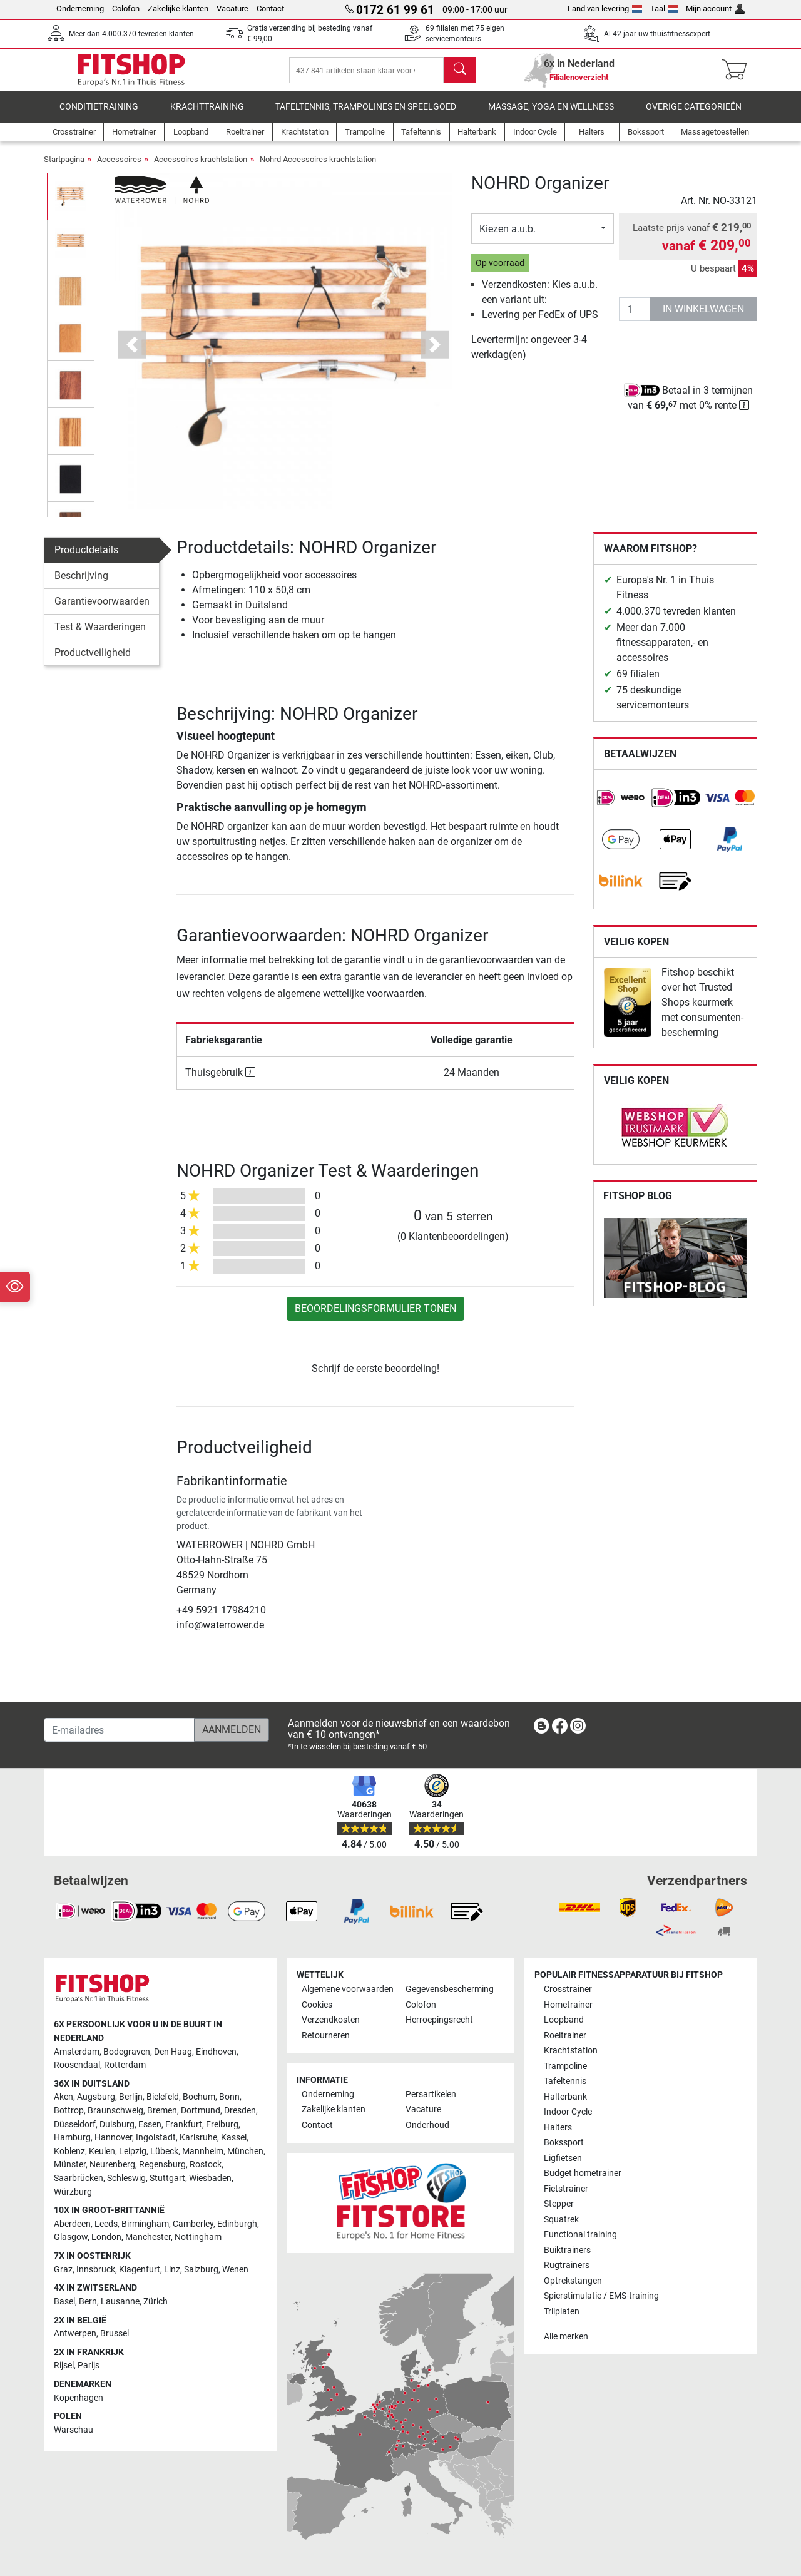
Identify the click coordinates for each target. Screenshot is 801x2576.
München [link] (245, 2151)
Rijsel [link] (64, 2365)
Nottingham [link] (198, 2237)
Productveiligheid (92, 661)
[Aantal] (634, 318)
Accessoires (119, 168)
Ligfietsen (563, 2158)
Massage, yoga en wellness (551, 115)
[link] (621, 806)
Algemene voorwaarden (348, 1989)
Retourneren (326, 2035)
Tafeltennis (565, 2081)
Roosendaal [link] (77, 2065)
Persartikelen (431, 2094)
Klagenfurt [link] (139, 2269)
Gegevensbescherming (450, 1989)
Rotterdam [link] (125, 2065)
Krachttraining (207, 115)
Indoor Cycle (568, 2112)
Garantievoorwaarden (102, 610)
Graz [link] (63, 2269)
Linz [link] (172, 2269)
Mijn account (715, 8)
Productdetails (86, 559)
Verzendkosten (331, 2020)
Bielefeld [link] (162, 2097)
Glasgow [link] (71, 2237)
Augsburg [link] (96, 2097)
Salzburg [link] (201, 2269)
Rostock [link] (206, 2164)
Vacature (232, 8)
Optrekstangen (573, 2281)
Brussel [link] (114, 2333)
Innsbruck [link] (95, 2269)
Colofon (126, 8)
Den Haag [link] (173, 2052)
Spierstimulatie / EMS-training (601, 2296)
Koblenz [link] (69, 2151)
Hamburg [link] (72, 2137)
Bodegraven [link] (126, 2052)
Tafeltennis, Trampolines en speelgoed (365, 115)
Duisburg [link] (117, 2124)
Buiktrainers (567, 2250)
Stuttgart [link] (167, 2178)
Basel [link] (64, 2301)
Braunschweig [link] (115, 2110)
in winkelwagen (703, 318)
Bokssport (564, 2142)
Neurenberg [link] (112, 2164)
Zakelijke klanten (178, 8)
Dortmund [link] (200, 2110)
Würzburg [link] (73, 2192)
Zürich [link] (155, 2301)
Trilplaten (561, 2311)
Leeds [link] (106, 2224)
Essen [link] (149, 2124)
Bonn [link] (229, 2097)
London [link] (106, 2237)
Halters (558, 2127)
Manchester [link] (148, 2237)
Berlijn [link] (131, 2097)
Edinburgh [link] (237, 2224)
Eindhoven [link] (216, 2052)
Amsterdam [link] (76, 2052)
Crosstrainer (568, 1989)
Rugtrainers (566, 2265)
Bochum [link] (199, 2097)
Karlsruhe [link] (198, 2137)
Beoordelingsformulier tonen (375, 1317)
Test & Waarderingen (100, 635)
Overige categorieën (694, 115)
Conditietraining (98, 115)
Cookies (317, 2005)
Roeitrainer (565, 2035)
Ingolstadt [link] (156, 2137)
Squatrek (561, 2219)
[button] (132, 353)
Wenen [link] (235, 2269)
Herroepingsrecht (439, 2020)
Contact (270, 8)
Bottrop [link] (69, 2110)
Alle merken (566, 2336)
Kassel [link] (234, 2137)
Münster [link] (70, 2164)
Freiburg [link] (222, 2124)
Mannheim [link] (202, 2151)
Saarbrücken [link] (78, 2178)
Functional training (580, 2234)
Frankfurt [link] (183, 2124)
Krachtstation (571, 2050)
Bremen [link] (162, 2110)
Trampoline (565, 2066)
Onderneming (80, 8)
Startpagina (64, 168)
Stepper (559, 2204)
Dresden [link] (240, 2110)
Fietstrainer (566, 2189)
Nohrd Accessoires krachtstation (318, 168)
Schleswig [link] (126, 2178)
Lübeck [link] (164, 2151)
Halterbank (565, 2097)
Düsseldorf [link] (75, 2124)
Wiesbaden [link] (210, 2178)
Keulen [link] (102, 2151)
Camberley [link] (193, 2224)
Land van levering (605, 8)
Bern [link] (88, 2301)
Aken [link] (63, 2097)
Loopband (564, 2020)
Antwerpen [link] (75, 2333)
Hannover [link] (113, 2137)
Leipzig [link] (132, 2151)
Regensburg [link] (162, 2164)
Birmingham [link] (145, 2224)
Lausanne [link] (120, 2301)
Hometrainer (568, 2005)
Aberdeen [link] (72, 2224)
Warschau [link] (73, 2430)
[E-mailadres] (119, 1730)
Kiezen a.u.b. (507, 237)
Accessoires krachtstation (200, 168)
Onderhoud (427, 2125)
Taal (664, 8)
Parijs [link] (88, 2365)
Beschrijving (81, 584)
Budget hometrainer (582, 2173)
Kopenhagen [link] (78, 2398)
